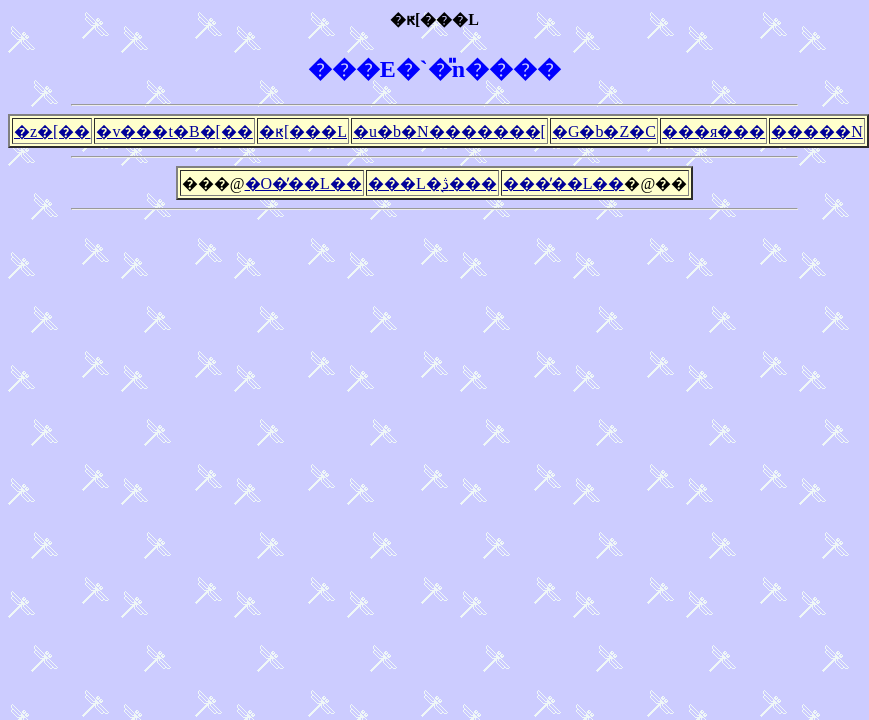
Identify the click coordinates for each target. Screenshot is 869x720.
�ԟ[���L (303, 131)
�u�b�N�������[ (449, 131)
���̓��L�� (564, 183)
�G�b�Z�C (604, 131)
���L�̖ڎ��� (432, 183)
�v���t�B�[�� (174, 131)
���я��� (713, 131)
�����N (817, 131)
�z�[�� (52, 131)
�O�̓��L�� (303, 183)
